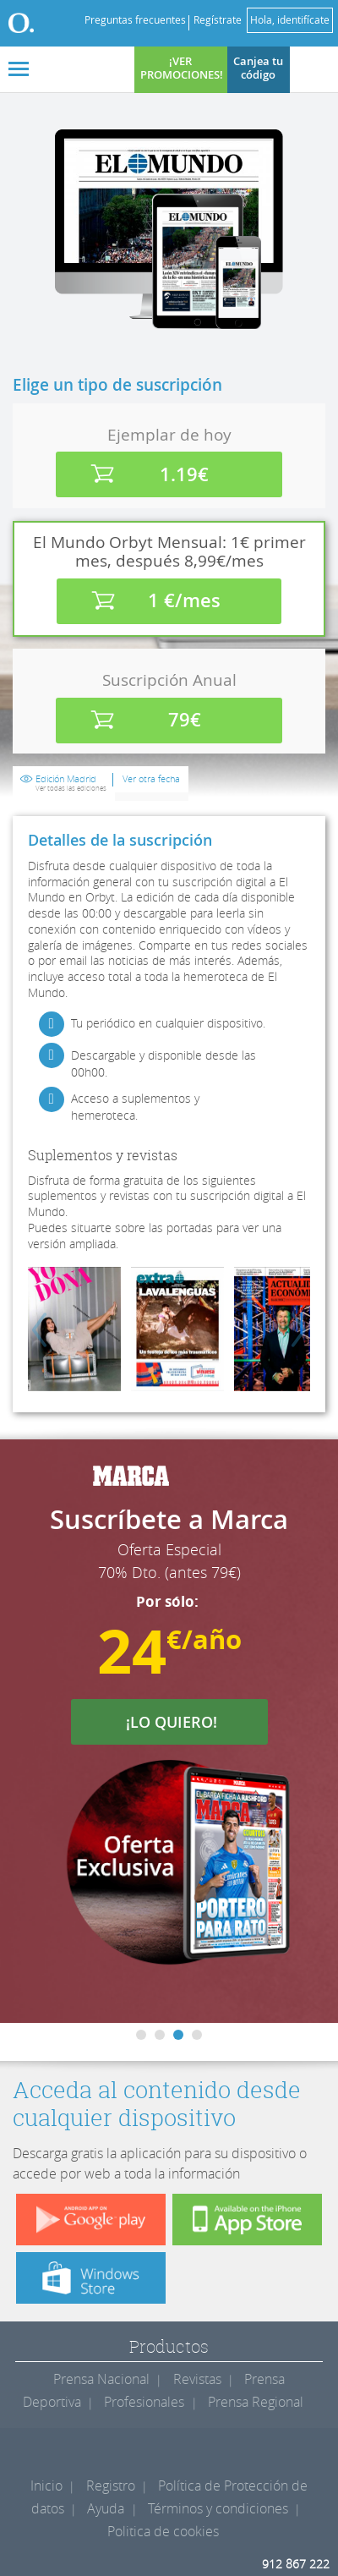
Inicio (46, 2485)
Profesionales (144, 2401)
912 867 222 (296, 2564)
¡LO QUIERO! (182, 1722)
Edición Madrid (70, 783)
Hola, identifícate (290, 20)
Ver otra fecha (151, 779)
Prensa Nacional (101, 2379)
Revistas (197, 2379)
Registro (110, 2485)
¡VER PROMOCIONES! (181, 68)
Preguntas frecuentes (135, 20)
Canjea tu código (258, 68)
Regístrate (218, 20)
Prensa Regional (255, 2401)
